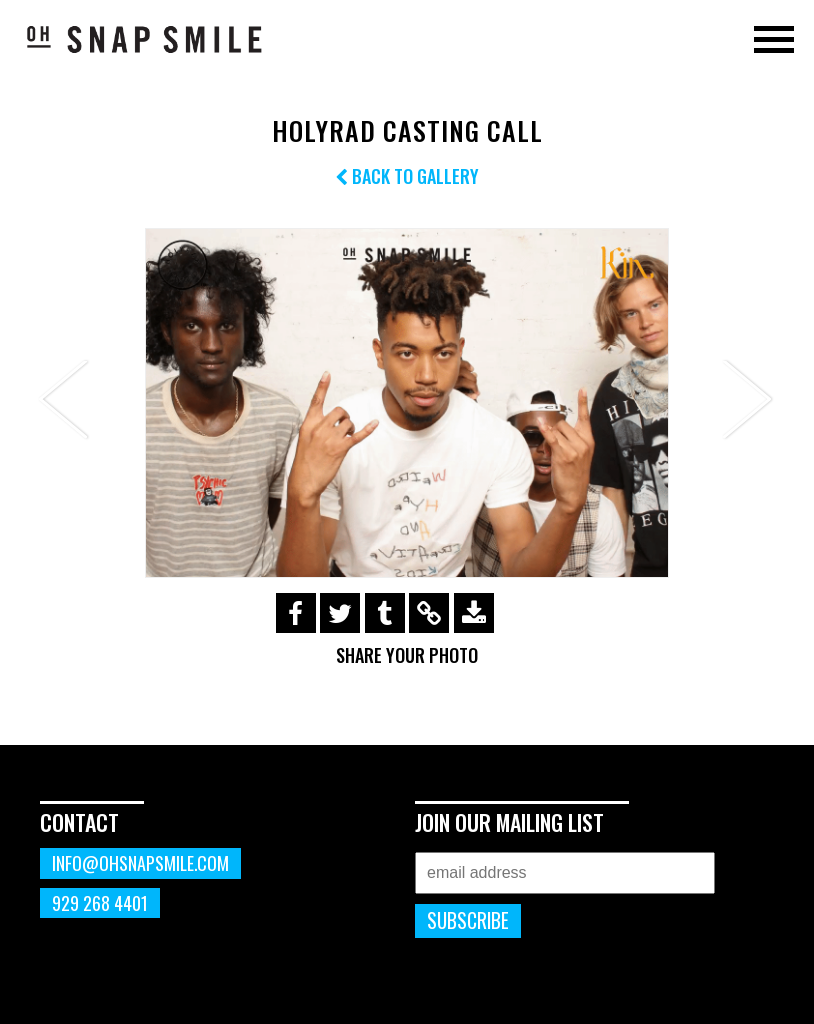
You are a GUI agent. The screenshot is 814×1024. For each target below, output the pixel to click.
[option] (407, 403)
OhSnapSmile (145, 39)
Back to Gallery (407, 176)
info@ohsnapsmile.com (140, 863)
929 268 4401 (100, 903)
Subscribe (468, 920)
